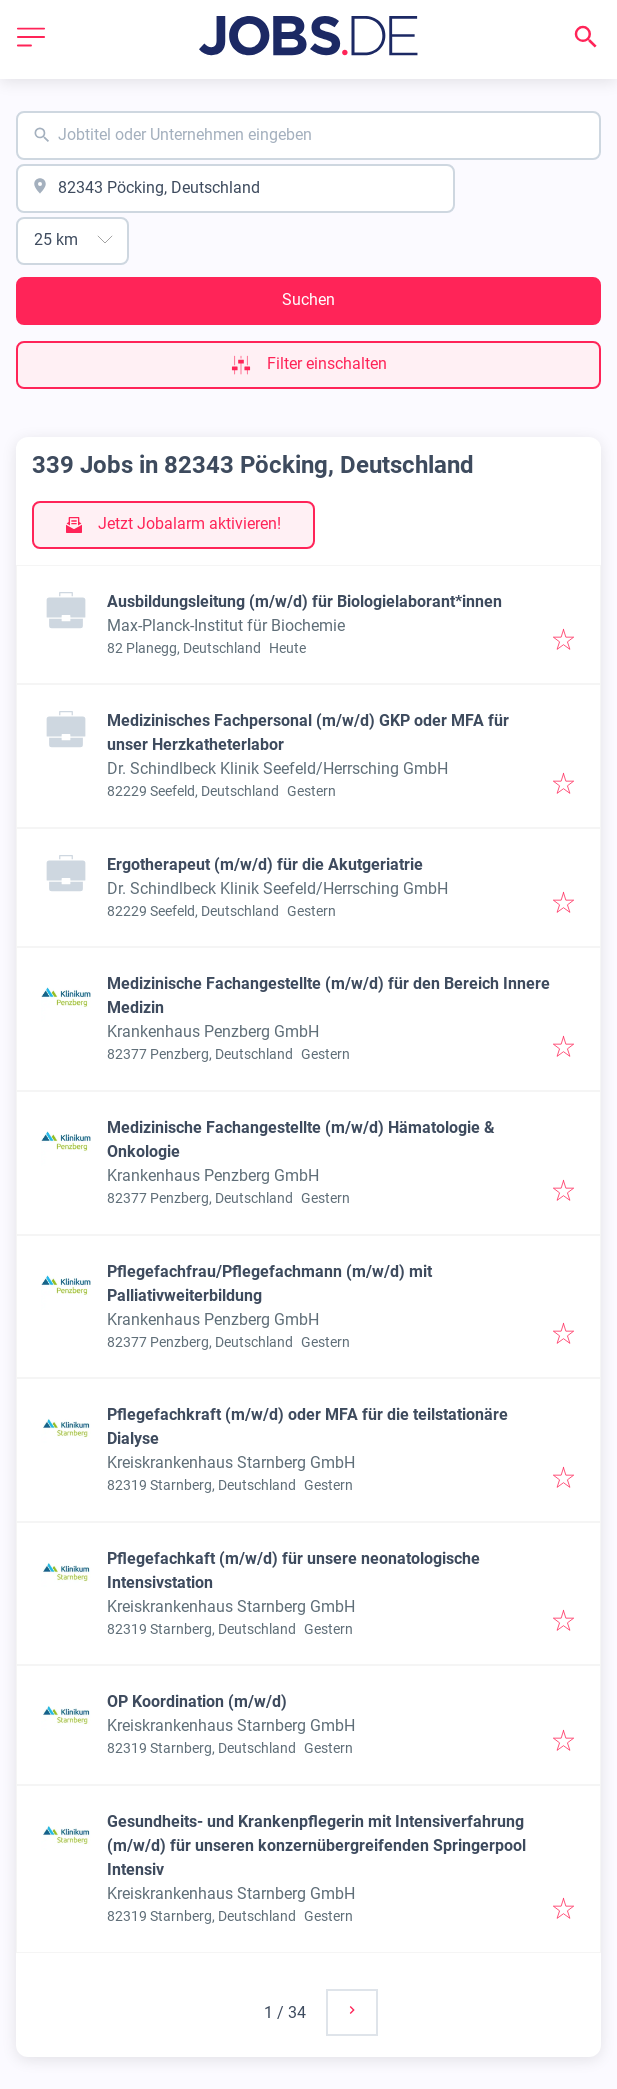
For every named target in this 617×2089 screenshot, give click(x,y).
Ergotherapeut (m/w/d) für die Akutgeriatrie (265, 864)
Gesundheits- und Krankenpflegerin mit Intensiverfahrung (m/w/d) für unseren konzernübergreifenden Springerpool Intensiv (316, 1845)
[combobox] (308, 135)
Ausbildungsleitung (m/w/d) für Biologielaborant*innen (304, 601)
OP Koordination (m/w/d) (197, 1701)
